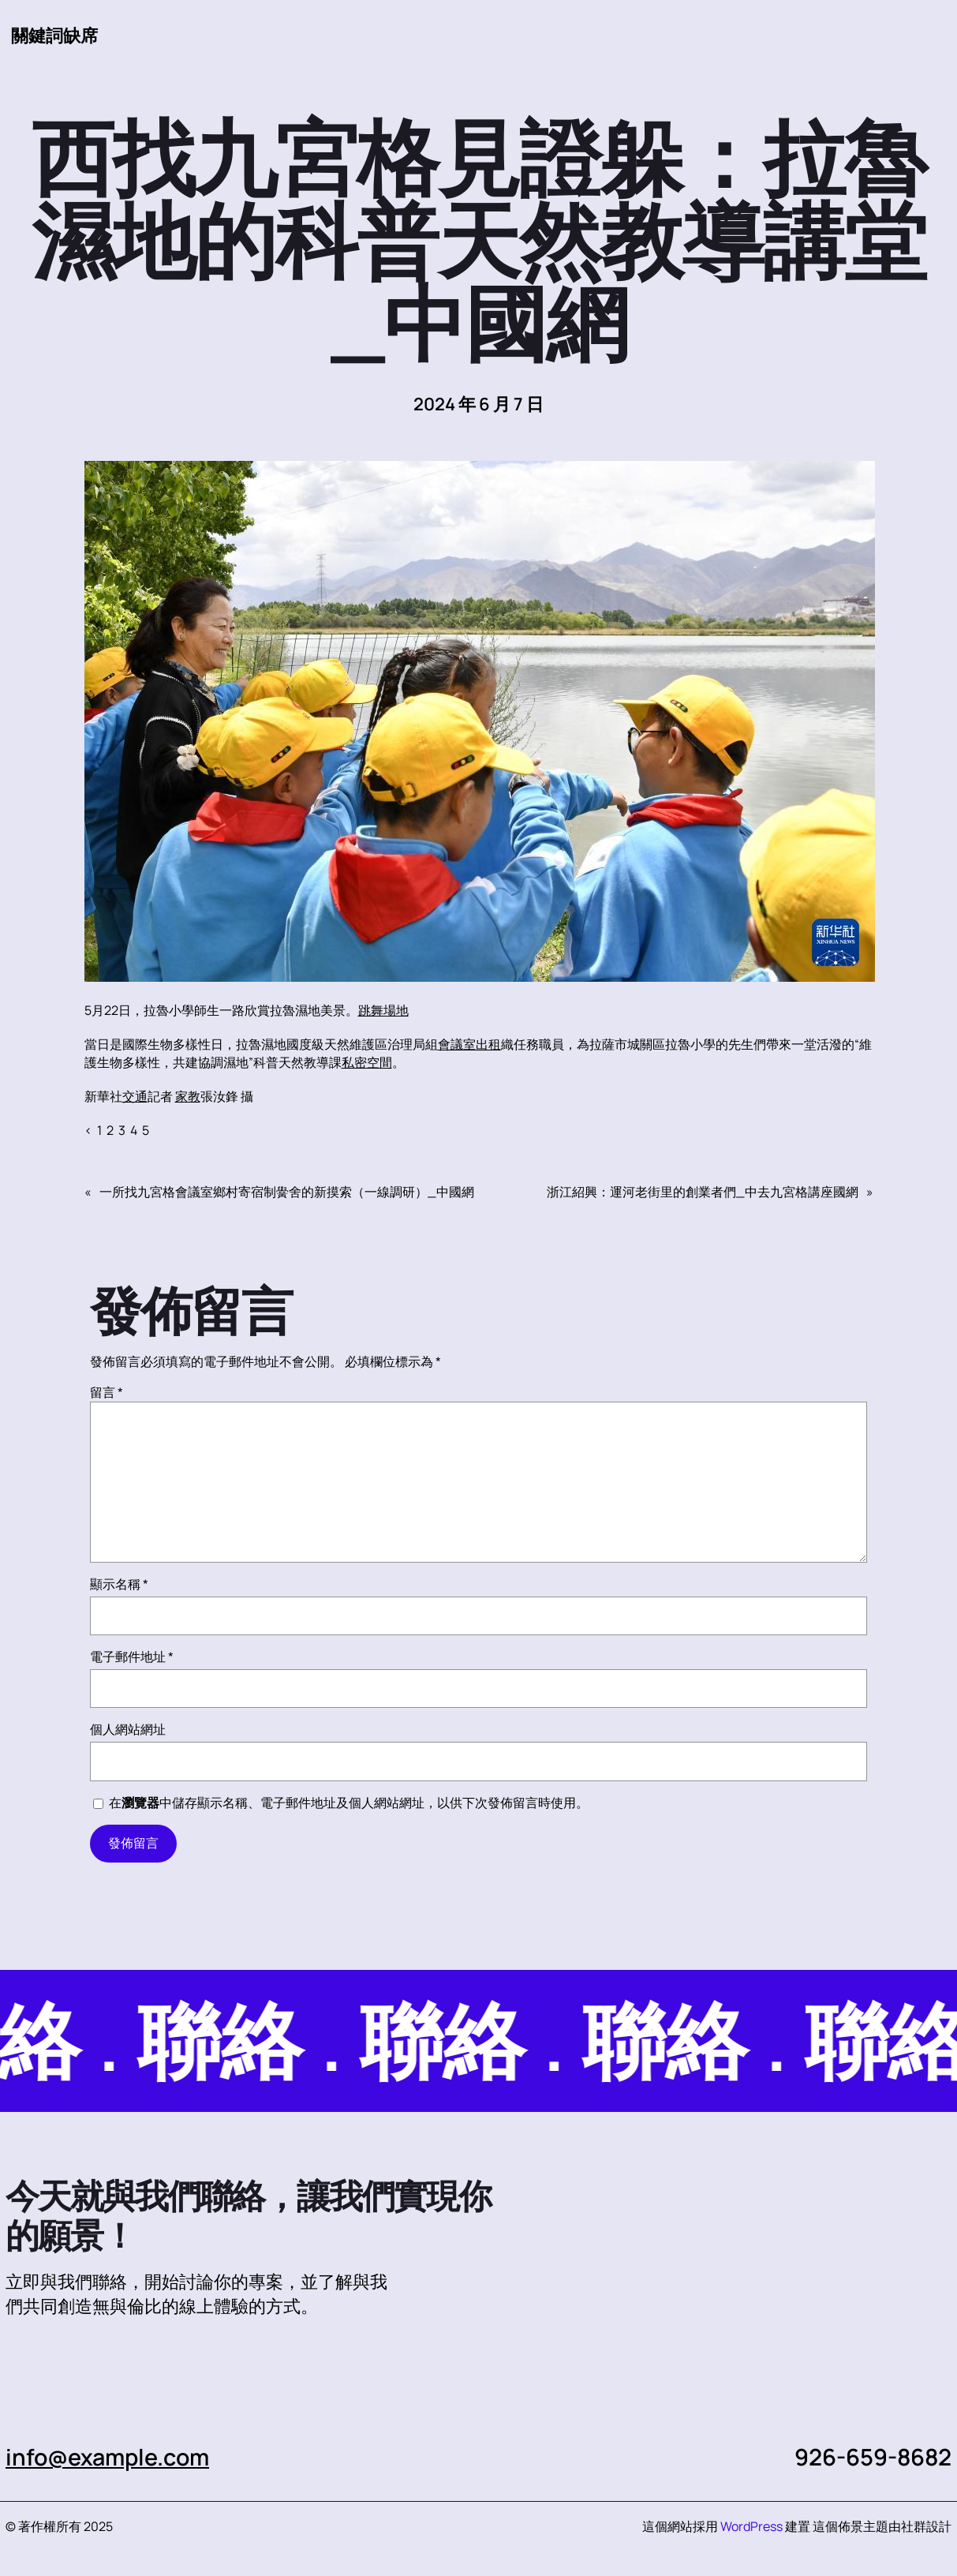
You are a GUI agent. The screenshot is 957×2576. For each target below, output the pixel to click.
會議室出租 (469, 1045)
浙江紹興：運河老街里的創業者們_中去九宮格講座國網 (702, 1192)
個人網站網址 (128, 1730)
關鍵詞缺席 (54, 35)
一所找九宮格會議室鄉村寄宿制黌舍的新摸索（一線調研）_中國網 (286, 1192)
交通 (135, 1097)
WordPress (751, 2527)
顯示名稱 (119, 1584)
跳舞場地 (383, 1011)
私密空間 (367, 1063)
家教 (187, 1097)
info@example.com (110, 2457)
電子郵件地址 (132, 1657)
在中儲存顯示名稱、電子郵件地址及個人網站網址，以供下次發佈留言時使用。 (349, 1803)
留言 (106, 1393)
